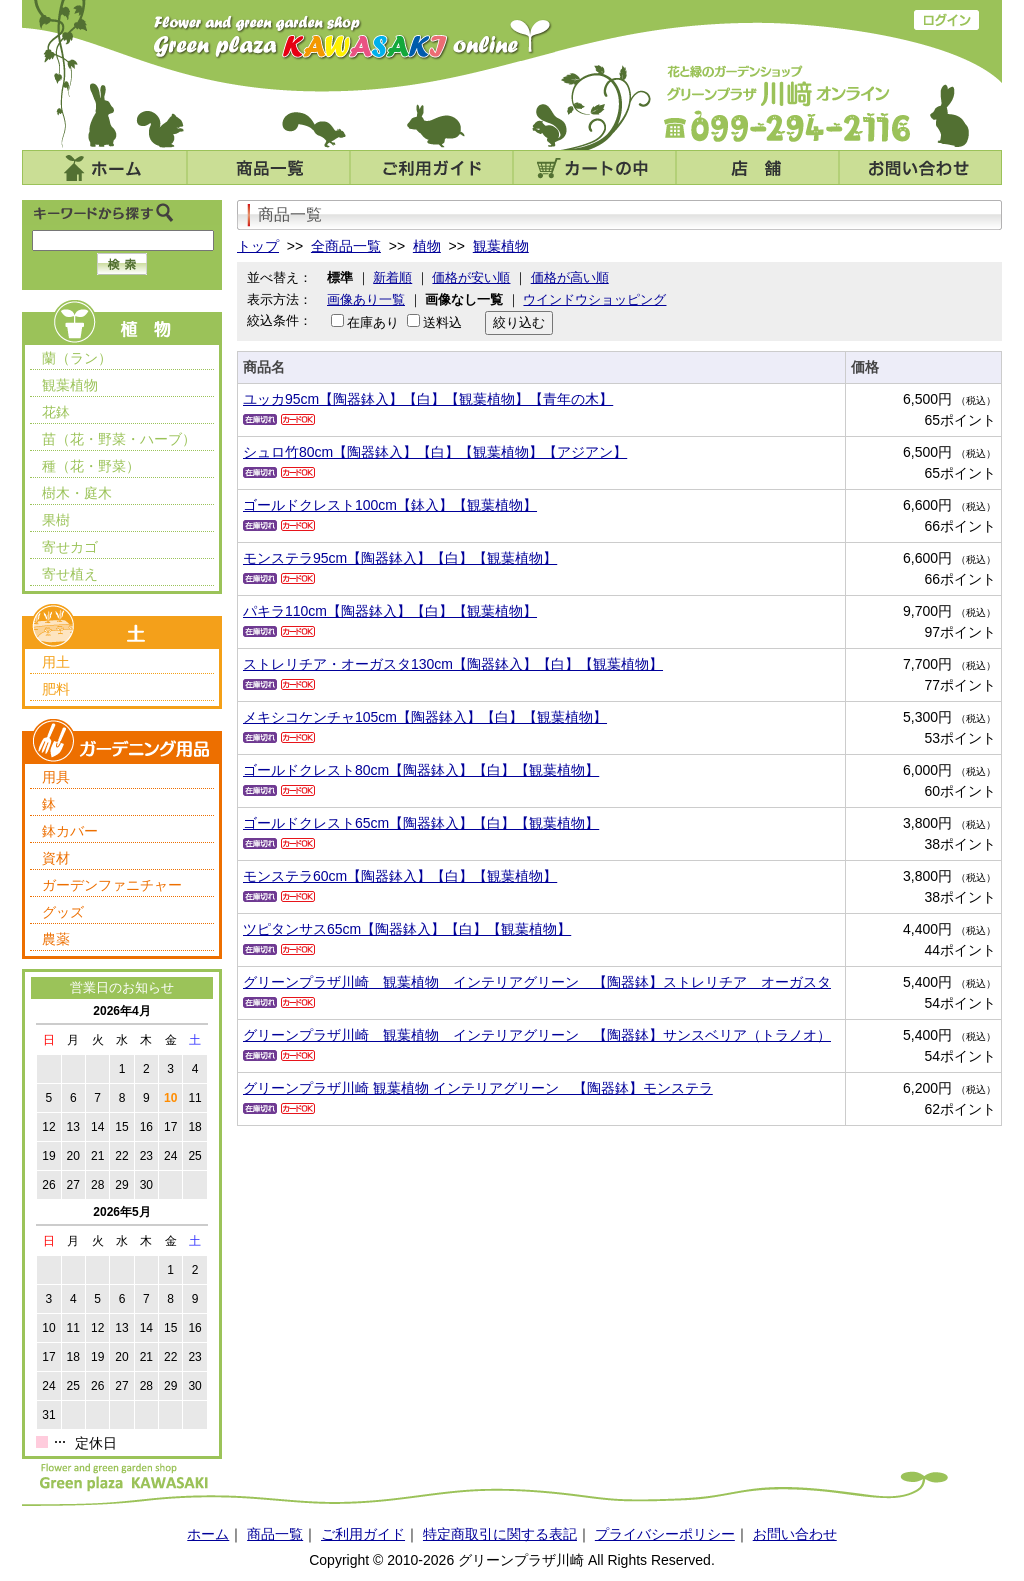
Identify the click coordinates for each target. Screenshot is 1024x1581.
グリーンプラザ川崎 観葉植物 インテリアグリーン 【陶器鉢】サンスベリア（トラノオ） (537, 1035)
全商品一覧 (346, 246)
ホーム (104, 167)
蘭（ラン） (77, 358)
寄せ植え (70, 574)
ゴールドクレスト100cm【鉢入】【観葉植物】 (390, 505)
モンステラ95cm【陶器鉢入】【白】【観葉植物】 (400, 558)
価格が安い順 (471, 277)
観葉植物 (70, 385)
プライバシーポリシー (665, 1534)
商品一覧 (268, 167)
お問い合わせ (920, 167)
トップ (258, 246)
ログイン (946, 20)
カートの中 (594, 167)
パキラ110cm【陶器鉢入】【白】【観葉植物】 (390, 611)
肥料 (56, 689)
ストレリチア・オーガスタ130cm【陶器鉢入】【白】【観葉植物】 (453, 664)
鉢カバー (70, 831)
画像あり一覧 (366, 299)
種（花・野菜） (91, 466)
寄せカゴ (70, 547)
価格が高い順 (570, 277)
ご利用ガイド (431, 167)
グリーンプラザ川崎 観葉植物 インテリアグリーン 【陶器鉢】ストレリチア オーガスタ (537, 982)
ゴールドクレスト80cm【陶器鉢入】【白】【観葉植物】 (421, 770)
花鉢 (56, 412)
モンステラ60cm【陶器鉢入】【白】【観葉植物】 (400, 876)
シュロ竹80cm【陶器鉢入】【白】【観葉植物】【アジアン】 (435, 452)
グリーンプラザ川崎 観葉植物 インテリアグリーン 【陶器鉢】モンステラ (478, 1088)
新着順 (392, 277)
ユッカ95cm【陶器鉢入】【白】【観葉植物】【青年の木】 (428, 399)
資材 (56, 858)
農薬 (56, 939)
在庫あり (373, 322)
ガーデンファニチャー (112, 885)
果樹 (56, 520)
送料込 (442, 322)
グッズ (63, 912)
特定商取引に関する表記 (500, 1534)
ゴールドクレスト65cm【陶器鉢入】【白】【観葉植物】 (421, 823)
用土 (56, 662)
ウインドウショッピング (594, 299)
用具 (56, 777)
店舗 (757, 167)
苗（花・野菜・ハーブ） (119, 439)
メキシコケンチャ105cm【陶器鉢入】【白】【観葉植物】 (425, 717)
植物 (427, 246)
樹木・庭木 (77, 493)
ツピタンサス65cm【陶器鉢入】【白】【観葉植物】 (407, 929)
